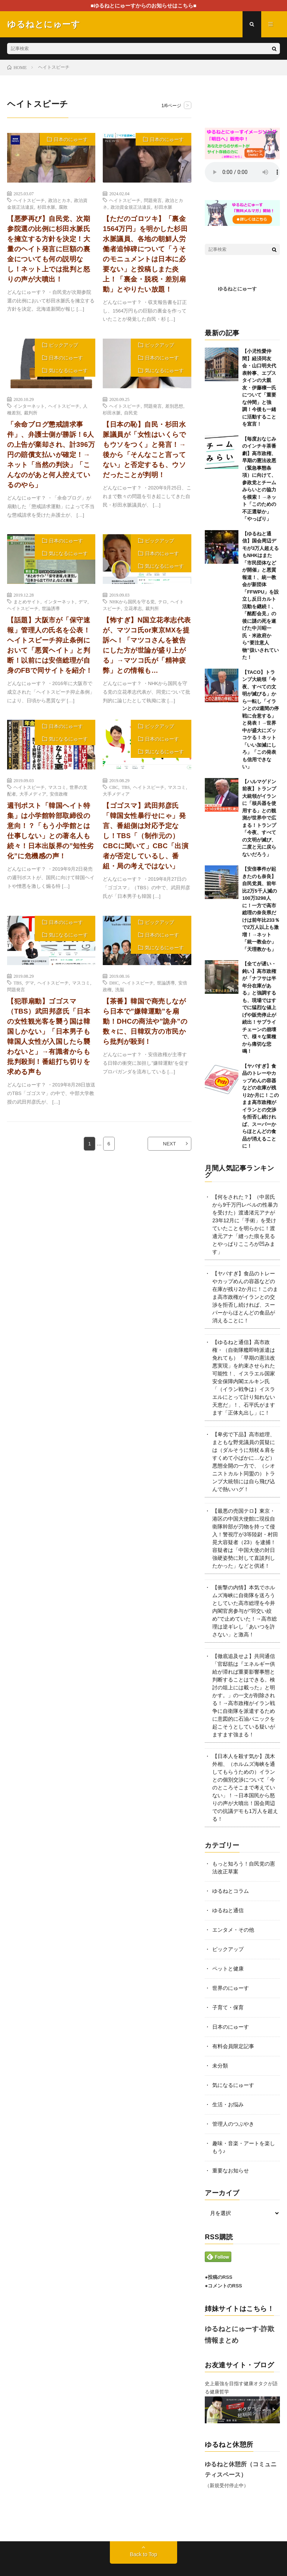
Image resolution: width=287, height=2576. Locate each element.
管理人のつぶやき (233, 2124)
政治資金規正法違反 (131, 207)
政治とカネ (59, 200)
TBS (125, 787)
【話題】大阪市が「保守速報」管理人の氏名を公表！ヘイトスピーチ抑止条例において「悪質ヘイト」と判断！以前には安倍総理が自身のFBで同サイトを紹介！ (50, 645)
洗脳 (119, 989)
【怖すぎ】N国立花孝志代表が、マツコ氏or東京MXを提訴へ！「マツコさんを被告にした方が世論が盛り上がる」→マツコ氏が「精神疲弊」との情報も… (147, 645)
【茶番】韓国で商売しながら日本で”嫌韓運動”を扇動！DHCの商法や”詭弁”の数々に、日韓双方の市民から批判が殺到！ (145, 1021)
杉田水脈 (46, 207)
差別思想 (174, 406)
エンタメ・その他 (233, 1930)
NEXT (169, 1144)
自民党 (131, 412)
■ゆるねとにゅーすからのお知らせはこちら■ (144, 6)
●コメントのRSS (223, 2286)
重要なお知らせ (230, 2171)
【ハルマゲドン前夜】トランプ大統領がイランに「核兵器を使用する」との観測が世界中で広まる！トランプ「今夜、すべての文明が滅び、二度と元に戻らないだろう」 (259, 818)
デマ (82, 601)
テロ (162, 601)
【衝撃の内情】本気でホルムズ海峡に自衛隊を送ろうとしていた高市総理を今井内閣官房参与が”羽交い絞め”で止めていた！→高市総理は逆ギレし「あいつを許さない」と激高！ (244, 1610)
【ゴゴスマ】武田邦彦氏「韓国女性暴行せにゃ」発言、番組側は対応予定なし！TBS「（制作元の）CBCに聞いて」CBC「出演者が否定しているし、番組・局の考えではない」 (145, 836)
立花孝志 (133, 608)
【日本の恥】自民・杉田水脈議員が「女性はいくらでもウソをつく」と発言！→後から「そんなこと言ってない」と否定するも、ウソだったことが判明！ (144, 450)
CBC (113, 787)
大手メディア (32, 793)
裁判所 (30, 412)
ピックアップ (63, 345)
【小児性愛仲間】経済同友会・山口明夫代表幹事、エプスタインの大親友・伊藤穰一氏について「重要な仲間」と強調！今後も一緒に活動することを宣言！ (259, 387)
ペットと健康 (228, 1969)
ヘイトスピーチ (29, 200)
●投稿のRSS (218, 2277)
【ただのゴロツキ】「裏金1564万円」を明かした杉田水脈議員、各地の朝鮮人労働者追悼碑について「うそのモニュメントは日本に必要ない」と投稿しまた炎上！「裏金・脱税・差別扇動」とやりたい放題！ (145, 254)
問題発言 (153, 200)
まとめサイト (26, 601)
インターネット (29, 406)
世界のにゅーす (230, 1988)
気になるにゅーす (68, 370)
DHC (113, 982)
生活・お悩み (228, 2104)
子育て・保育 (228, 2007)
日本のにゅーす (71, 139)
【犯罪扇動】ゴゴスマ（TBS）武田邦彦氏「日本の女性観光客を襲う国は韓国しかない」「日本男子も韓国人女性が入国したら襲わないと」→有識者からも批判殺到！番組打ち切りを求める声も (48, 1037)
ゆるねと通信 (228, 1910)
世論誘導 (51, 608)
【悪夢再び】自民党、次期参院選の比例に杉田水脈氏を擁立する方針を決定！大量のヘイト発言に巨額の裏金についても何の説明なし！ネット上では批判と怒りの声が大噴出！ (48, 249)
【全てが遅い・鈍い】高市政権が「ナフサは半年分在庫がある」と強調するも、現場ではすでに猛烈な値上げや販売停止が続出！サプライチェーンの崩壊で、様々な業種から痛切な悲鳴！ (259, 1007)
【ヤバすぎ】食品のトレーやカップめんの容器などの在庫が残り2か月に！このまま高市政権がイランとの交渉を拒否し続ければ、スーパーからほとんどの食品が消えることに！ (245, 1296)
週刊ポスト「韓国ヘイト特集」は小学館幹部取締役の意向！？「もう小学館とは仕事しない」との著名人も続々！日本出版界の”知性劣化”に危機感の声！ (50, 831)
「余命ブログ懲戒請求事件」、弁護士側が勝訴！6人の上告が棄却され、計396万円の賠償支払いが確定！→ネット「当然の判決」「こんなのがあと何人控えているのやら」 (51, 455)
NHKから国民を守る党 (132, 601)
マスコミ (57, 787)
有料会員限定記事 (233, 2046)
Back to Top (143, 2554)
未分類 (220, 2066)
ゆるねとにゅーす (237, 289)
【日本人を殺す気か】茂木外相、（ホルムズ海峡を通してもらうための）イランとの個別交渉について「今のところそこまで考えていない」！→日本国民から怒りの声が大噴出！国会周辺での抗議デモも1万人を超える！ (245, 1787)
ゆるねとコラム (230, 1891)
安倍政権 (59, 793)
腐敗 (63, 207)
